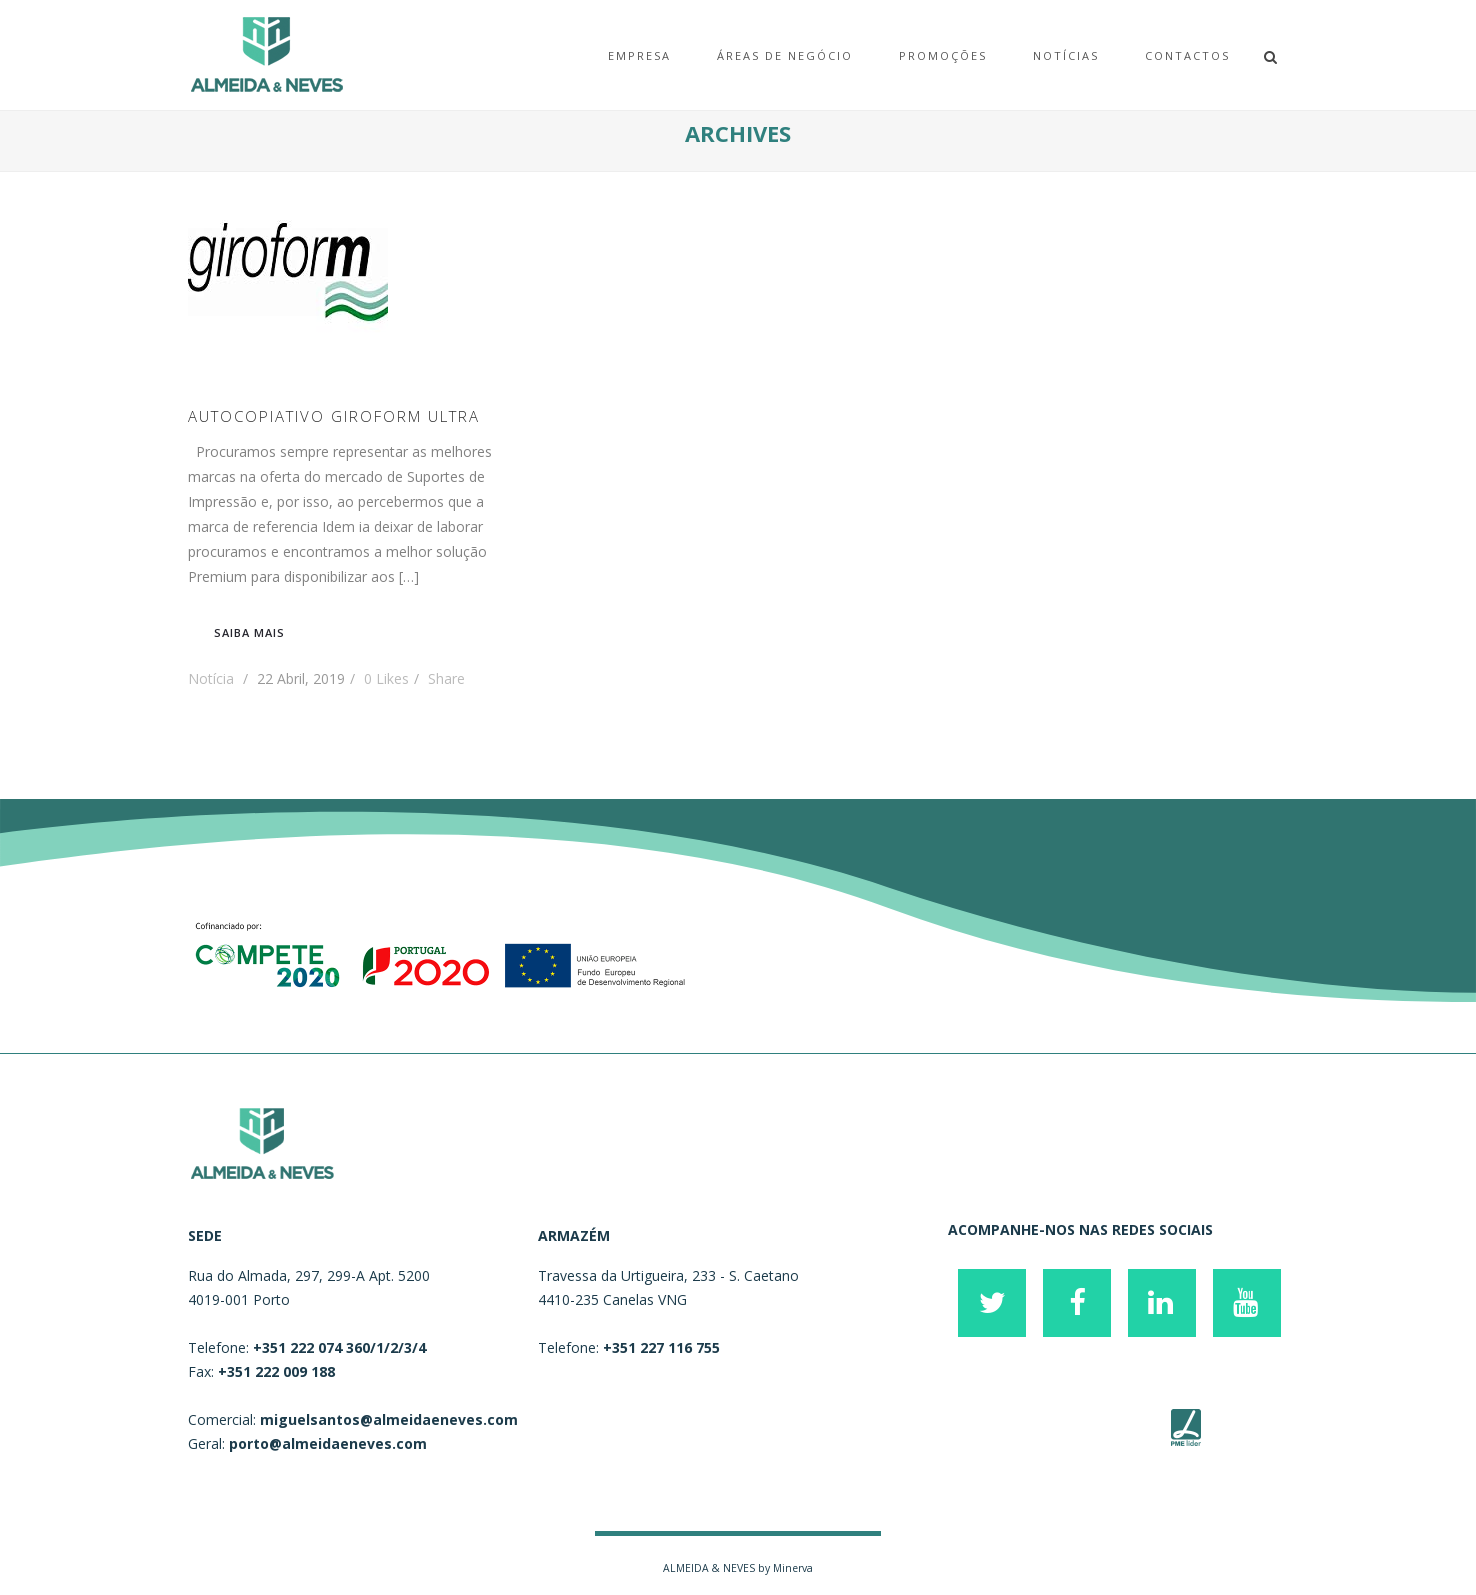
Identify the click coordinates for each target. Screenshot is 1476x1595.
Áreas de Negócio (785, 55)
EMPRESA (639, 55)
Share (446, 678)
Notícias (1066, 55)
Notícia (211, 678)
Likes (386, 678)
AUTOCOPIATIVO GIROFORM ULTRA (334, 416)
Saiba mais (249, 632)
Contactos (1187, 55)
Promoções (943, 55)
